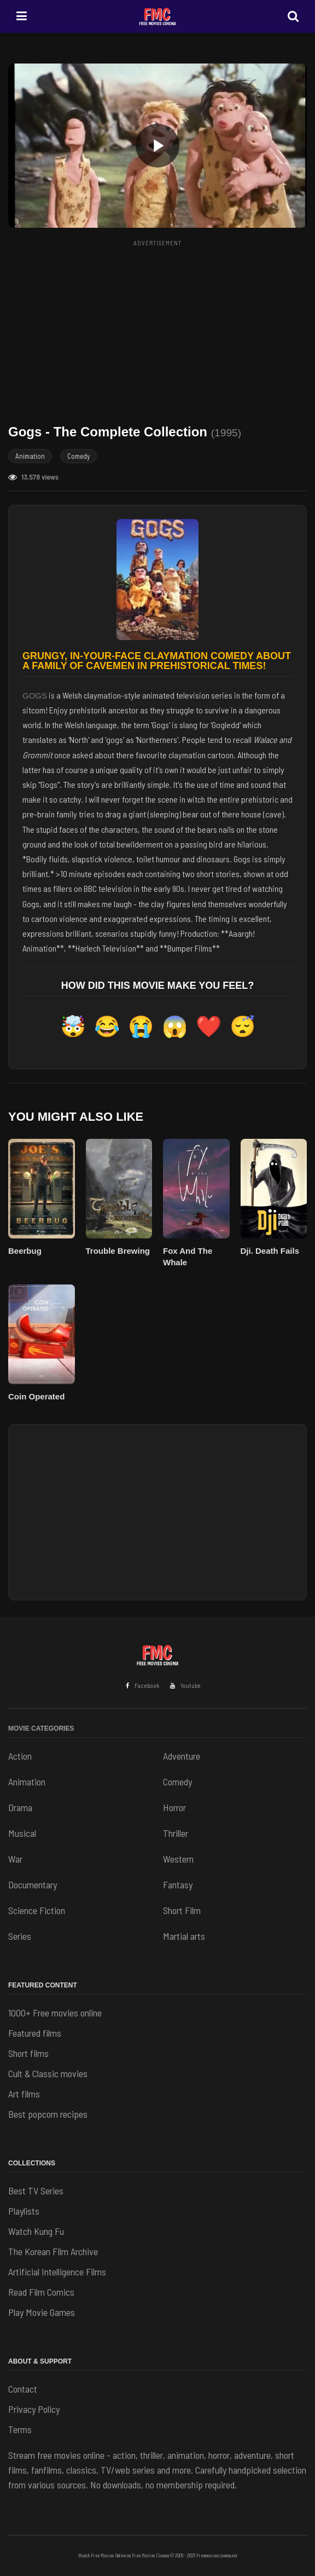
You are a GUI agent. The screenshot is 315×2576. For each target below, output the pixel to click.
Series (19, 1936)
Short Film (182, 1910)
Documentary (32, 1884)
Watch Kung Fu (36, 2231)
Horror (174, 1807)
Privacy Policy (34, 2409)
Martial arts (184, 1936)
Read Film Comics (41, 2292)
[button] (157, 146)
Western (178, 1859)
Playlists (23, 2211)
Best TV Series (35, 2191)
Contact (22, 2389)
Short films (28, 2053)
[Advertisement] (161, 327)
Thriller (175, 1833)
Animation (30, 456)
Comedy (78, 456)
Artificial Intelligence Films (57, 2272)
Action (20, 1756)
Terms (20, 2429)
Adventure (181, 1756)
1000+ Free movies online (55, 2013)
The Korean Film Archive (53, 2251)
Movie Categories (41, 1728)
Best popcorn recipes (48, 2114)
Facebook (142, 1685)
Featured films (34, 2033)
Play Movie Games (41, 2312)
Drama (20, 1807)
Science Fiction (36, 1910)
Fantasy (177, 1884)
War (15, 1859)
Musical (22, 1833)
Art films (24, 2094)
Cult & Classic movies (48, 2073)
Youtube (185, 1685)
